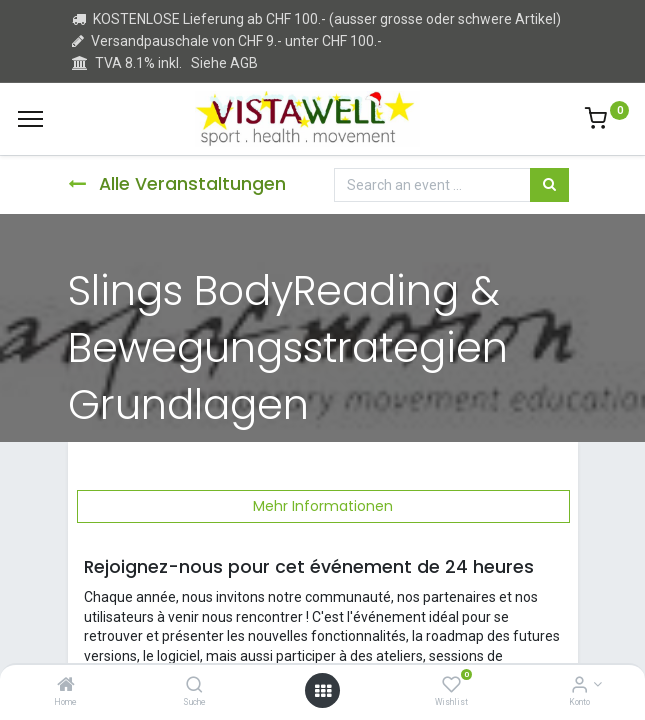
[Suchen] (549, 185)
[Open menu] (323, 691)
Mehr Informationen (323, 506)
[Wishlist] (451, 686)
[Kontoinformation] (579, 686)
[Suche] (194, 686)
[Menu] (30, 119)
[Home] (66, 686)
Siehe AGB (224, 63)
